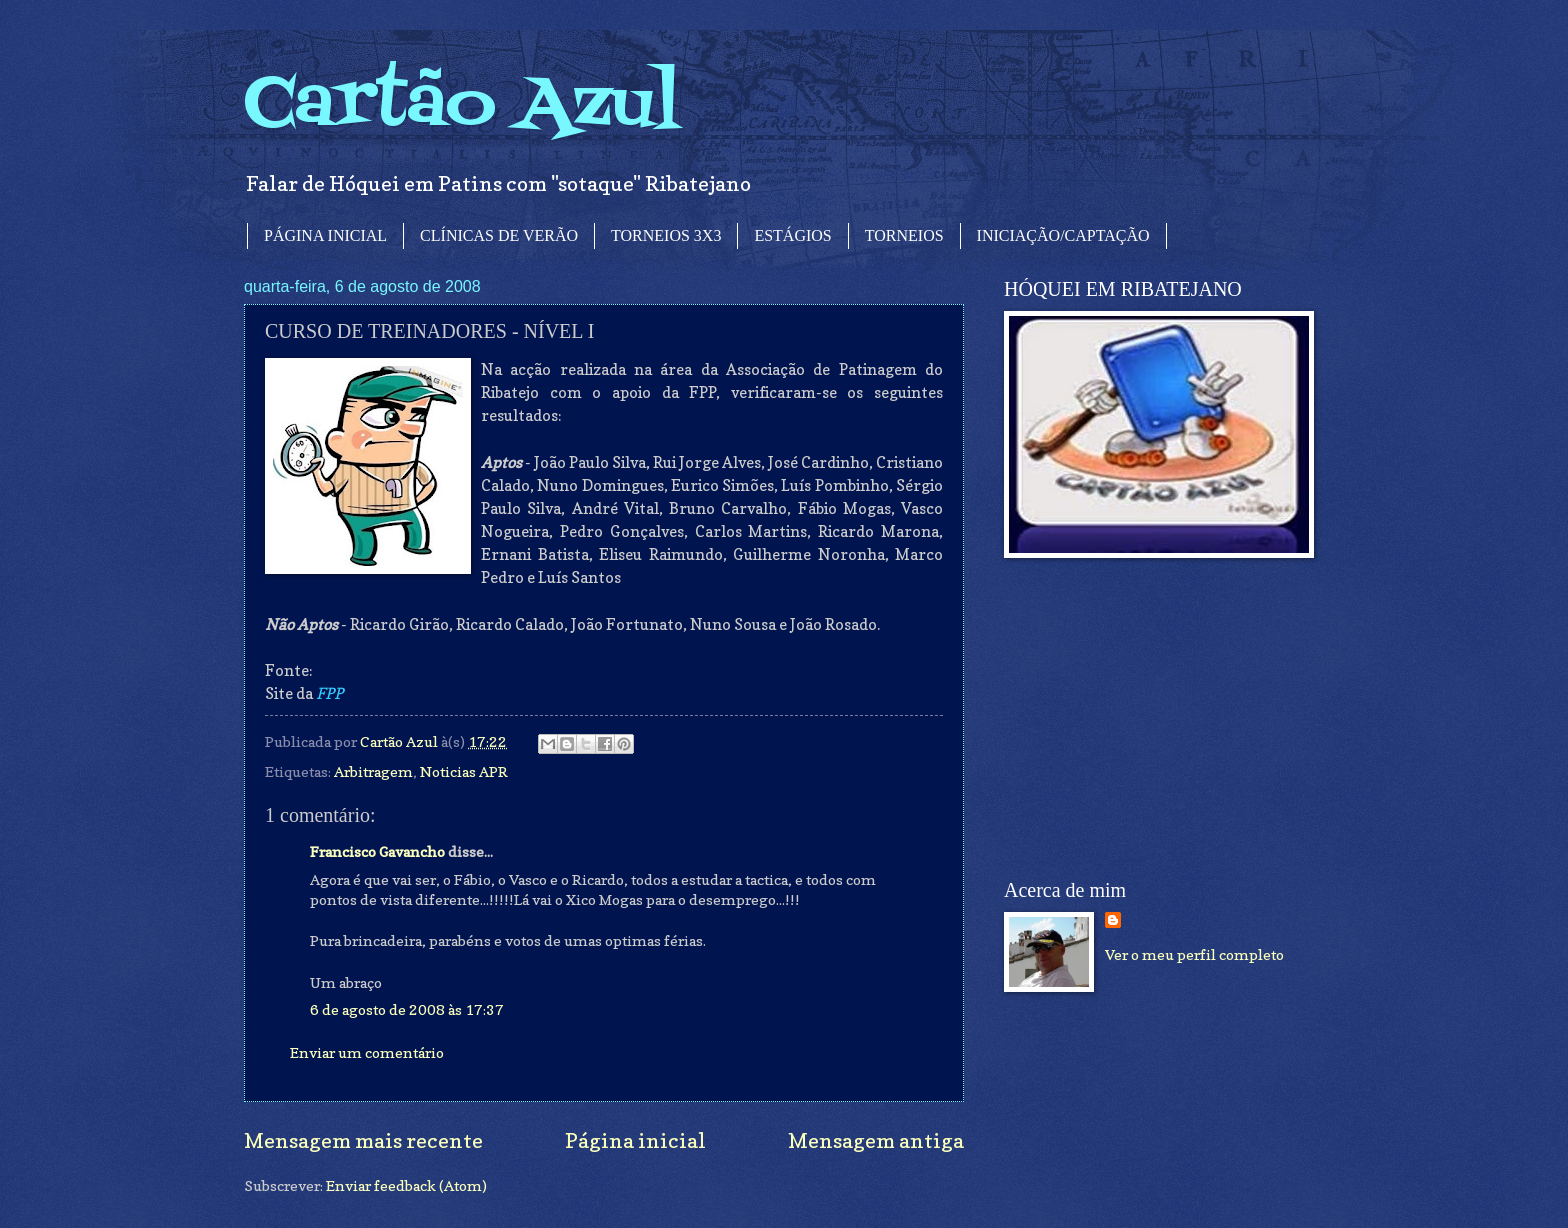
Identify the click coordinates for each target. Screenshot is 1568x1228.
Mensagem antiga (876, 1140)
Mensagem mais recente (363, 1140)
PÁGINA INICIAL (325, 235)
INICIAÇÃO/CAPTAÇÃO (1063, 235)
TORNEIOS (904, 235)
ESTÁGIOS (792, 235)
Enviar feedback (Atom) (406, 1185)
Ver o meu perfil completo (1194, 954)
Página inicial (635, 1140)
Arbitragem (373, 771)
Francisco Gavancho (377, 851)
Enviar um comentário (367, 1052)
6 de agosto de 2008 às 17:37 (407, 1009)
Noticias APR (464, 771)
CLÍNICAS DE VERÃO (499, 235)
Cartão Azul (462, 105)
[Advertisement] (1154, 719)
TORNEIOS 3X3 (666, 235)
